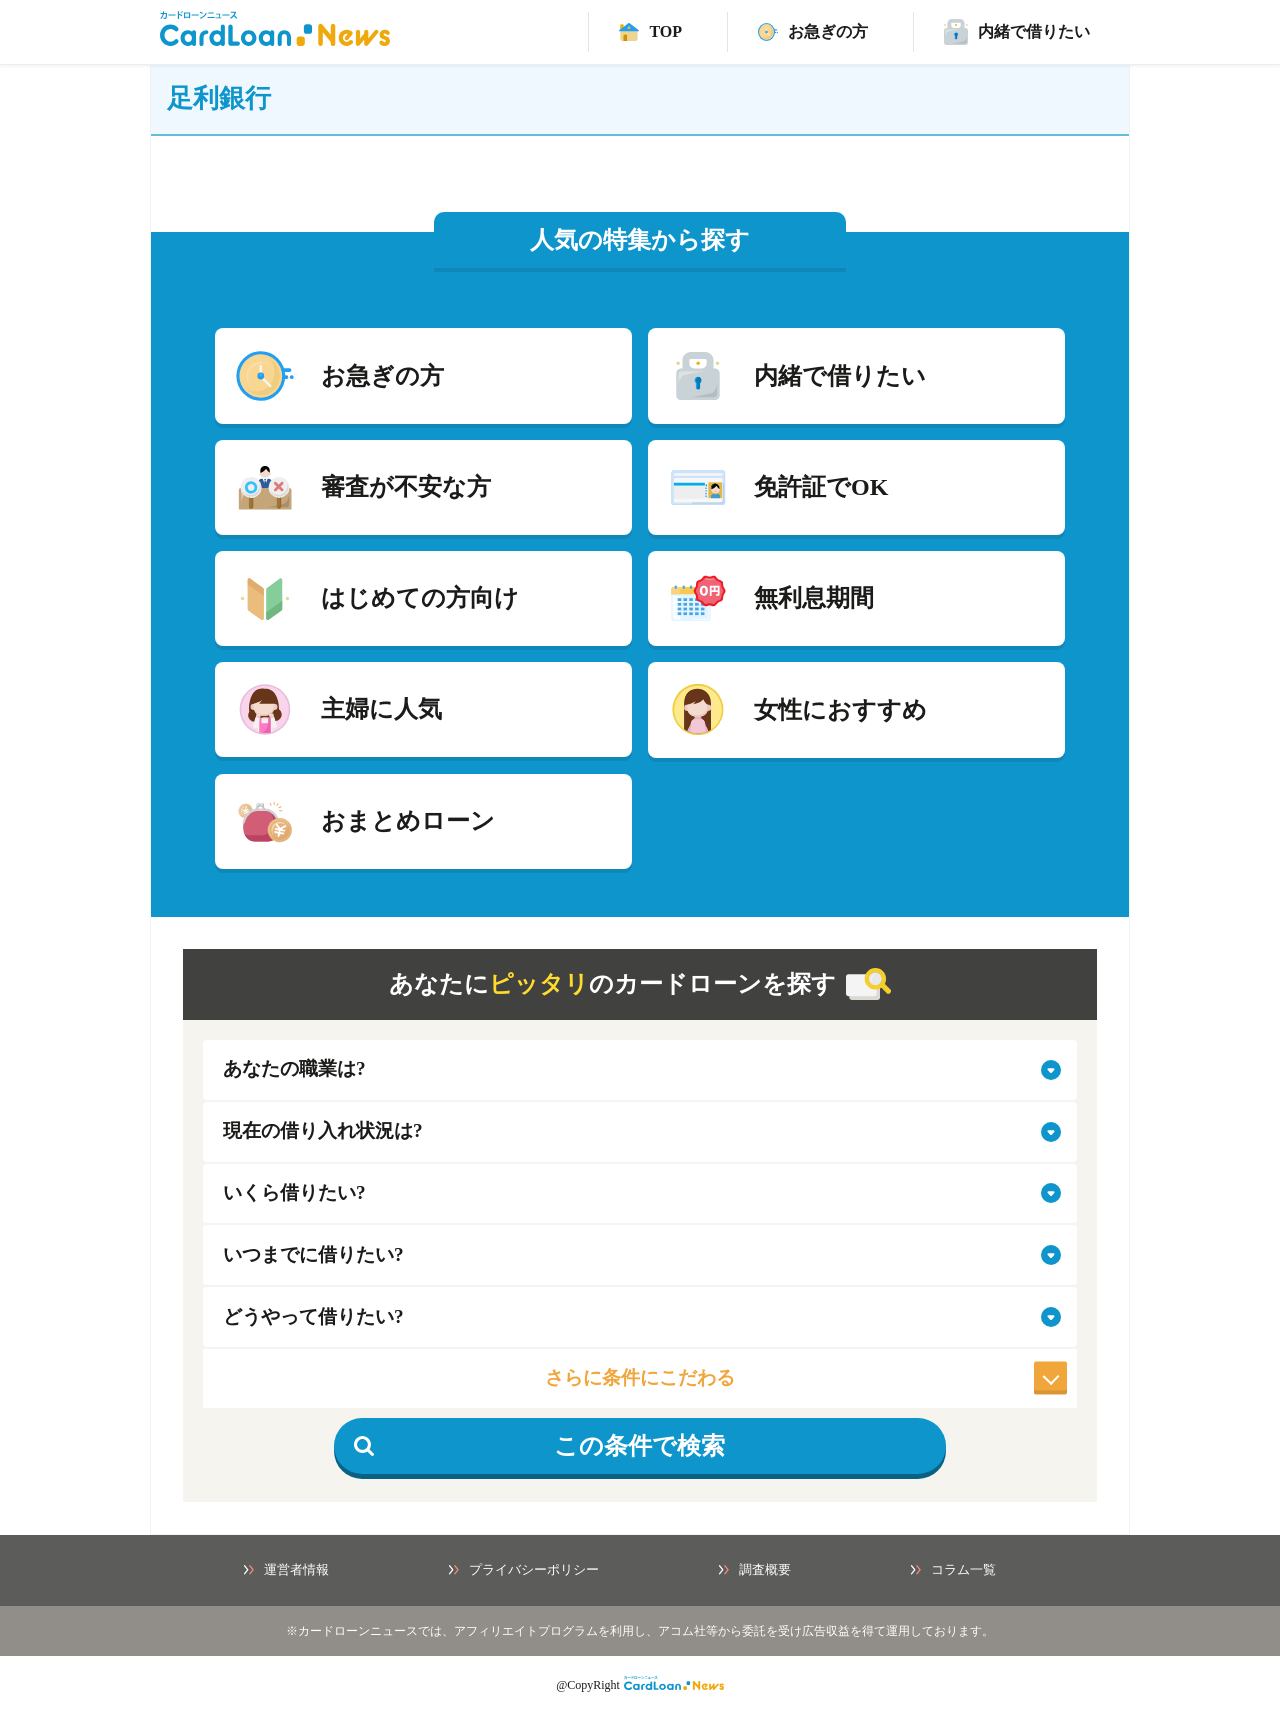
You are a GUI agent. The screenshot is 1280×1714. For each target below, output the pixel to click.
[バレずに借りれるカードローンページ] (1017, 32)
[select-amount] (640, 1194)
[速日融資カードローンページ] (813, 32)
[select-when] (640, 1255)
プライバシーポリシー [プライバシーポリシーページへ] (524, 1570)
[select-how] (640, 1317)
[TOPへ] (650, 32)
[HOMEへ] (275, 40)
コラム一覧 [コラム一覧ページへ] (953, 1570)
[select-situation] (640, 1132)
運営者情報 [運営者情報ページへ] (286, 1570)
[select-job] (640, 1070)
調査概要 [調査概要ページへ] (755, 1570)
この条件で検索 (539, 1446)
